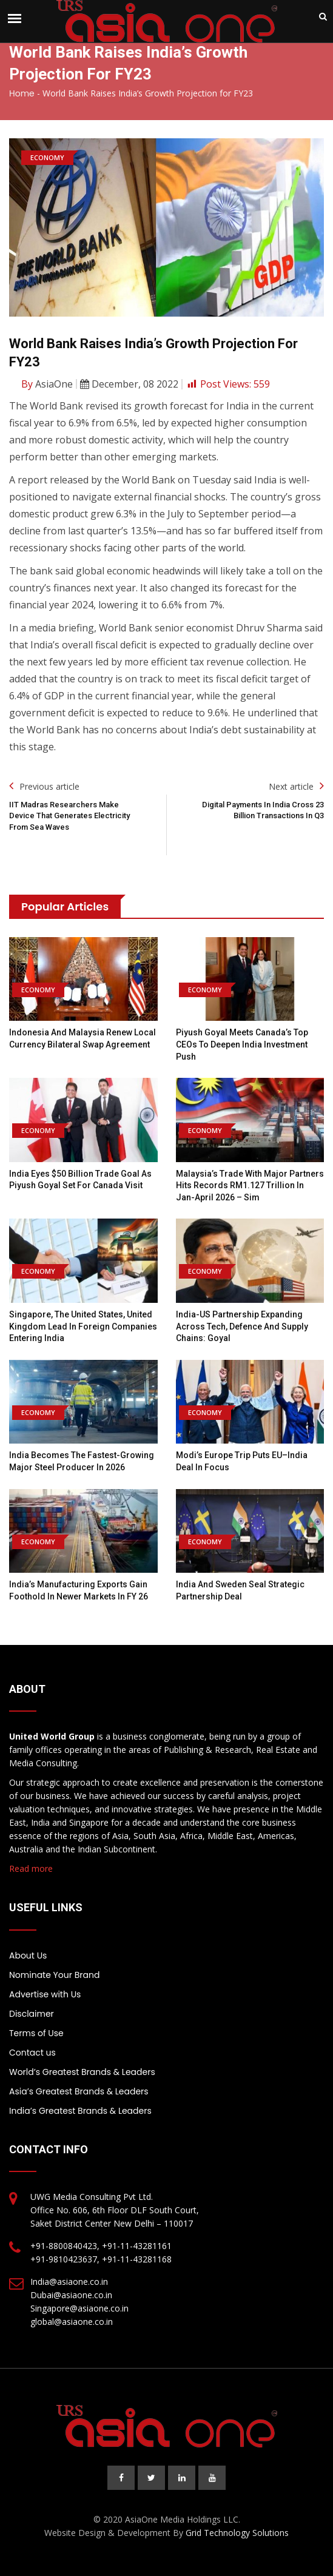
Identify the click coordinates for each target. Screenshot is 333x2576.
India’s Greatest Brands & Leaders (80, 2111)
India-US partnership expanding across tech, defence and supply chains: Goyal (242, 1326)
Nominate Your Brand (54, 1975)
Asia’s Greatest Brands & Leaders (79, 2091)
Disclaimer (31, 2014)
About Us (28, 1955)
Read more (31, 1868)
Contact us (32, 2052)
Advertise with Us (45, 1994)
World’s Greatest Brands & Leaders (82, 2072)
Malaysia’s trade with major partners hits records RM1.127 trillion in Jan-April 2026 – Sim (250, 1185)
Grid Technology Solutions (237, 2532)
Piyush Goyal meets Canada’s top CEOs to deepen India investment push (242, 1044)
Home (22, 93)
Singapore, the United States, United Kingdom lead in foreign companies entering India (83, 1326)
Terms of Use (36, 2033)
